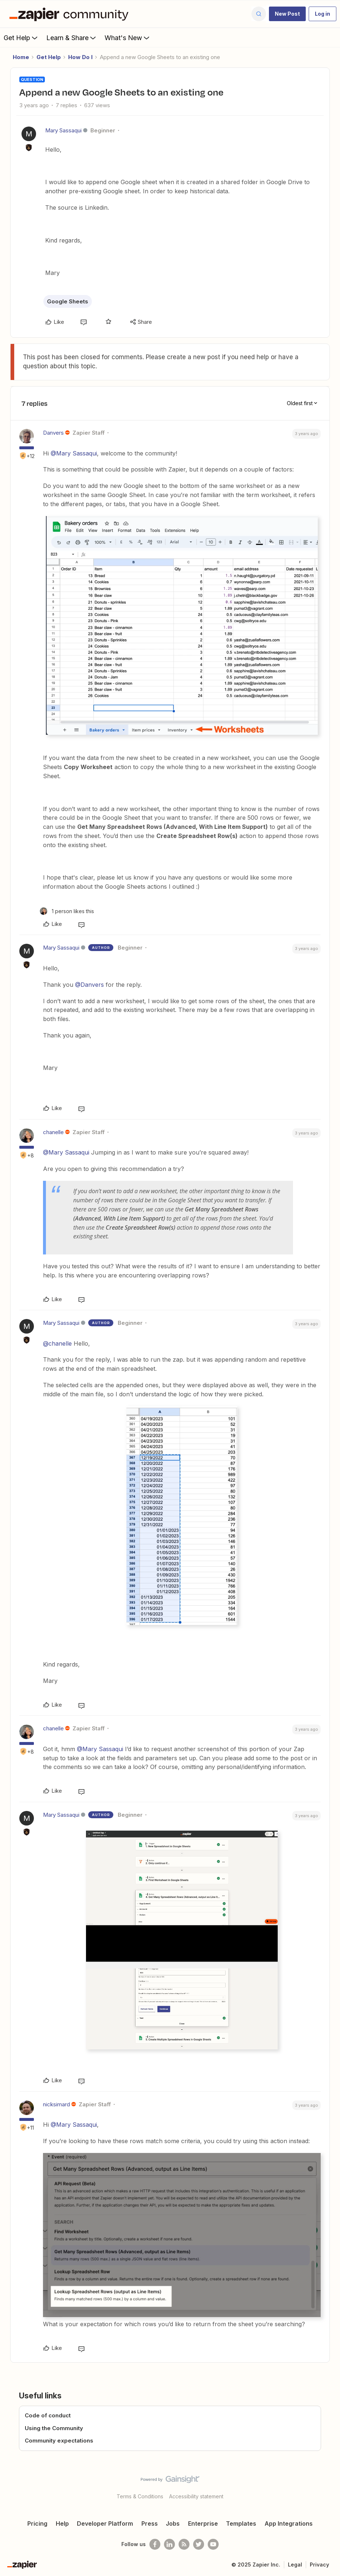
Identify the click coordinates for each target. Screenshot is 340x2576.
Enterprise (203, 2523)
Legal (295, 2564)
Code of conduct (48, 2415)
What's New (128, 37)
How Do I (80, 57)
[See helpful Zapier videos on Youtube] (213, 2544)
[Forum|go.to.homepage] (70, 14)
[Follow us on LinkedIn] (169, 2544)
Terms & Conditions (140, 2496)
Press (149, 2523)
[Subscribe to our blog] (184, 2544)
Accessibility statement (196, 2496)
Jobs (173, 2523)
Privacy (319, 2564)
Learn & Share (71, 37)
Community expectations (59, 2440)
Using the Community (54, 2428)
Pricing (37, 2523)
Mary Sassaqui (63, 130)
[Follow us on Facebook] (154, 2544)
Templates (241, 2523)
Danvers (53, 432)
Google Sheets (67, 301)
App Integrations (289, 2523)
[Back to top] (332, 2485)
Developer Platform (105, 2523)
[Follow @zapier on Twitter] (198, 2544)
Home (21, 57)
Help (62, 2523)
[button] (287, 14)
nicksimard (56, 2104)
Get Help (21, 37)
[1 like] (67, 911)
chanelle (53, 1132)
